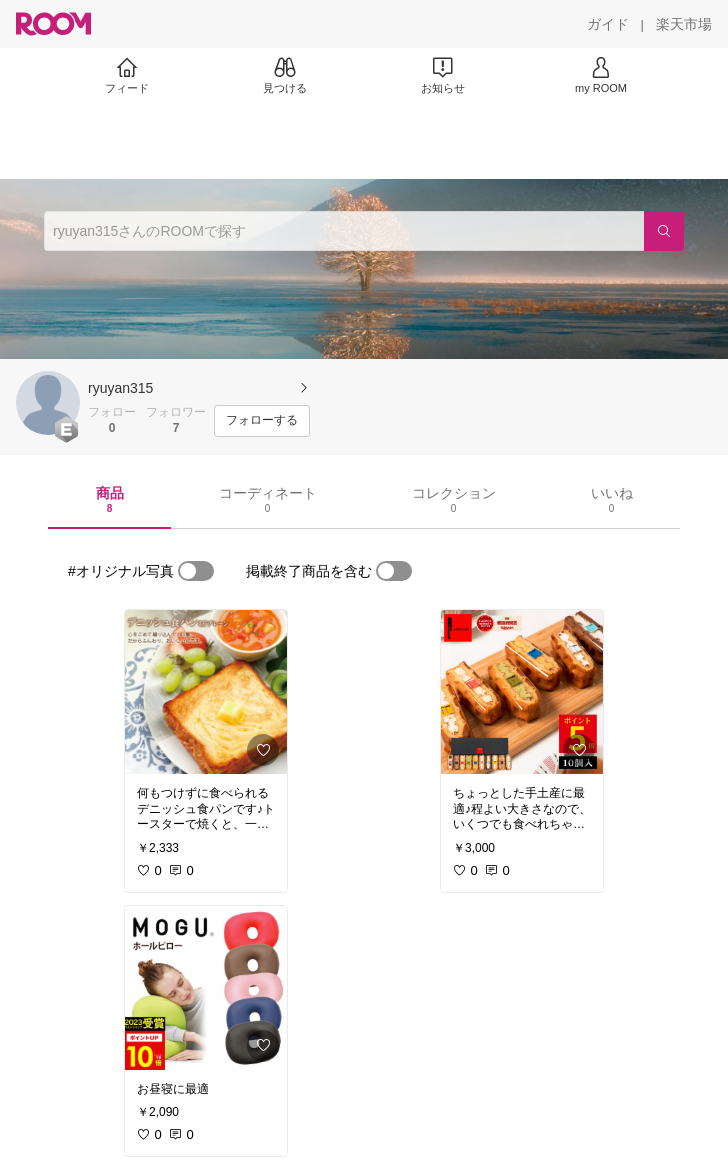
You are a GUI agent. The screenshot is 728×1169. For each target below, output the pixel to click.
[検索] (664, 231)
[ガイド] (608, 24)
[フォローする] (262, 421)
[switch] (196, 571)
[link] (206, 692)
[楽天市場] (684, 24)
